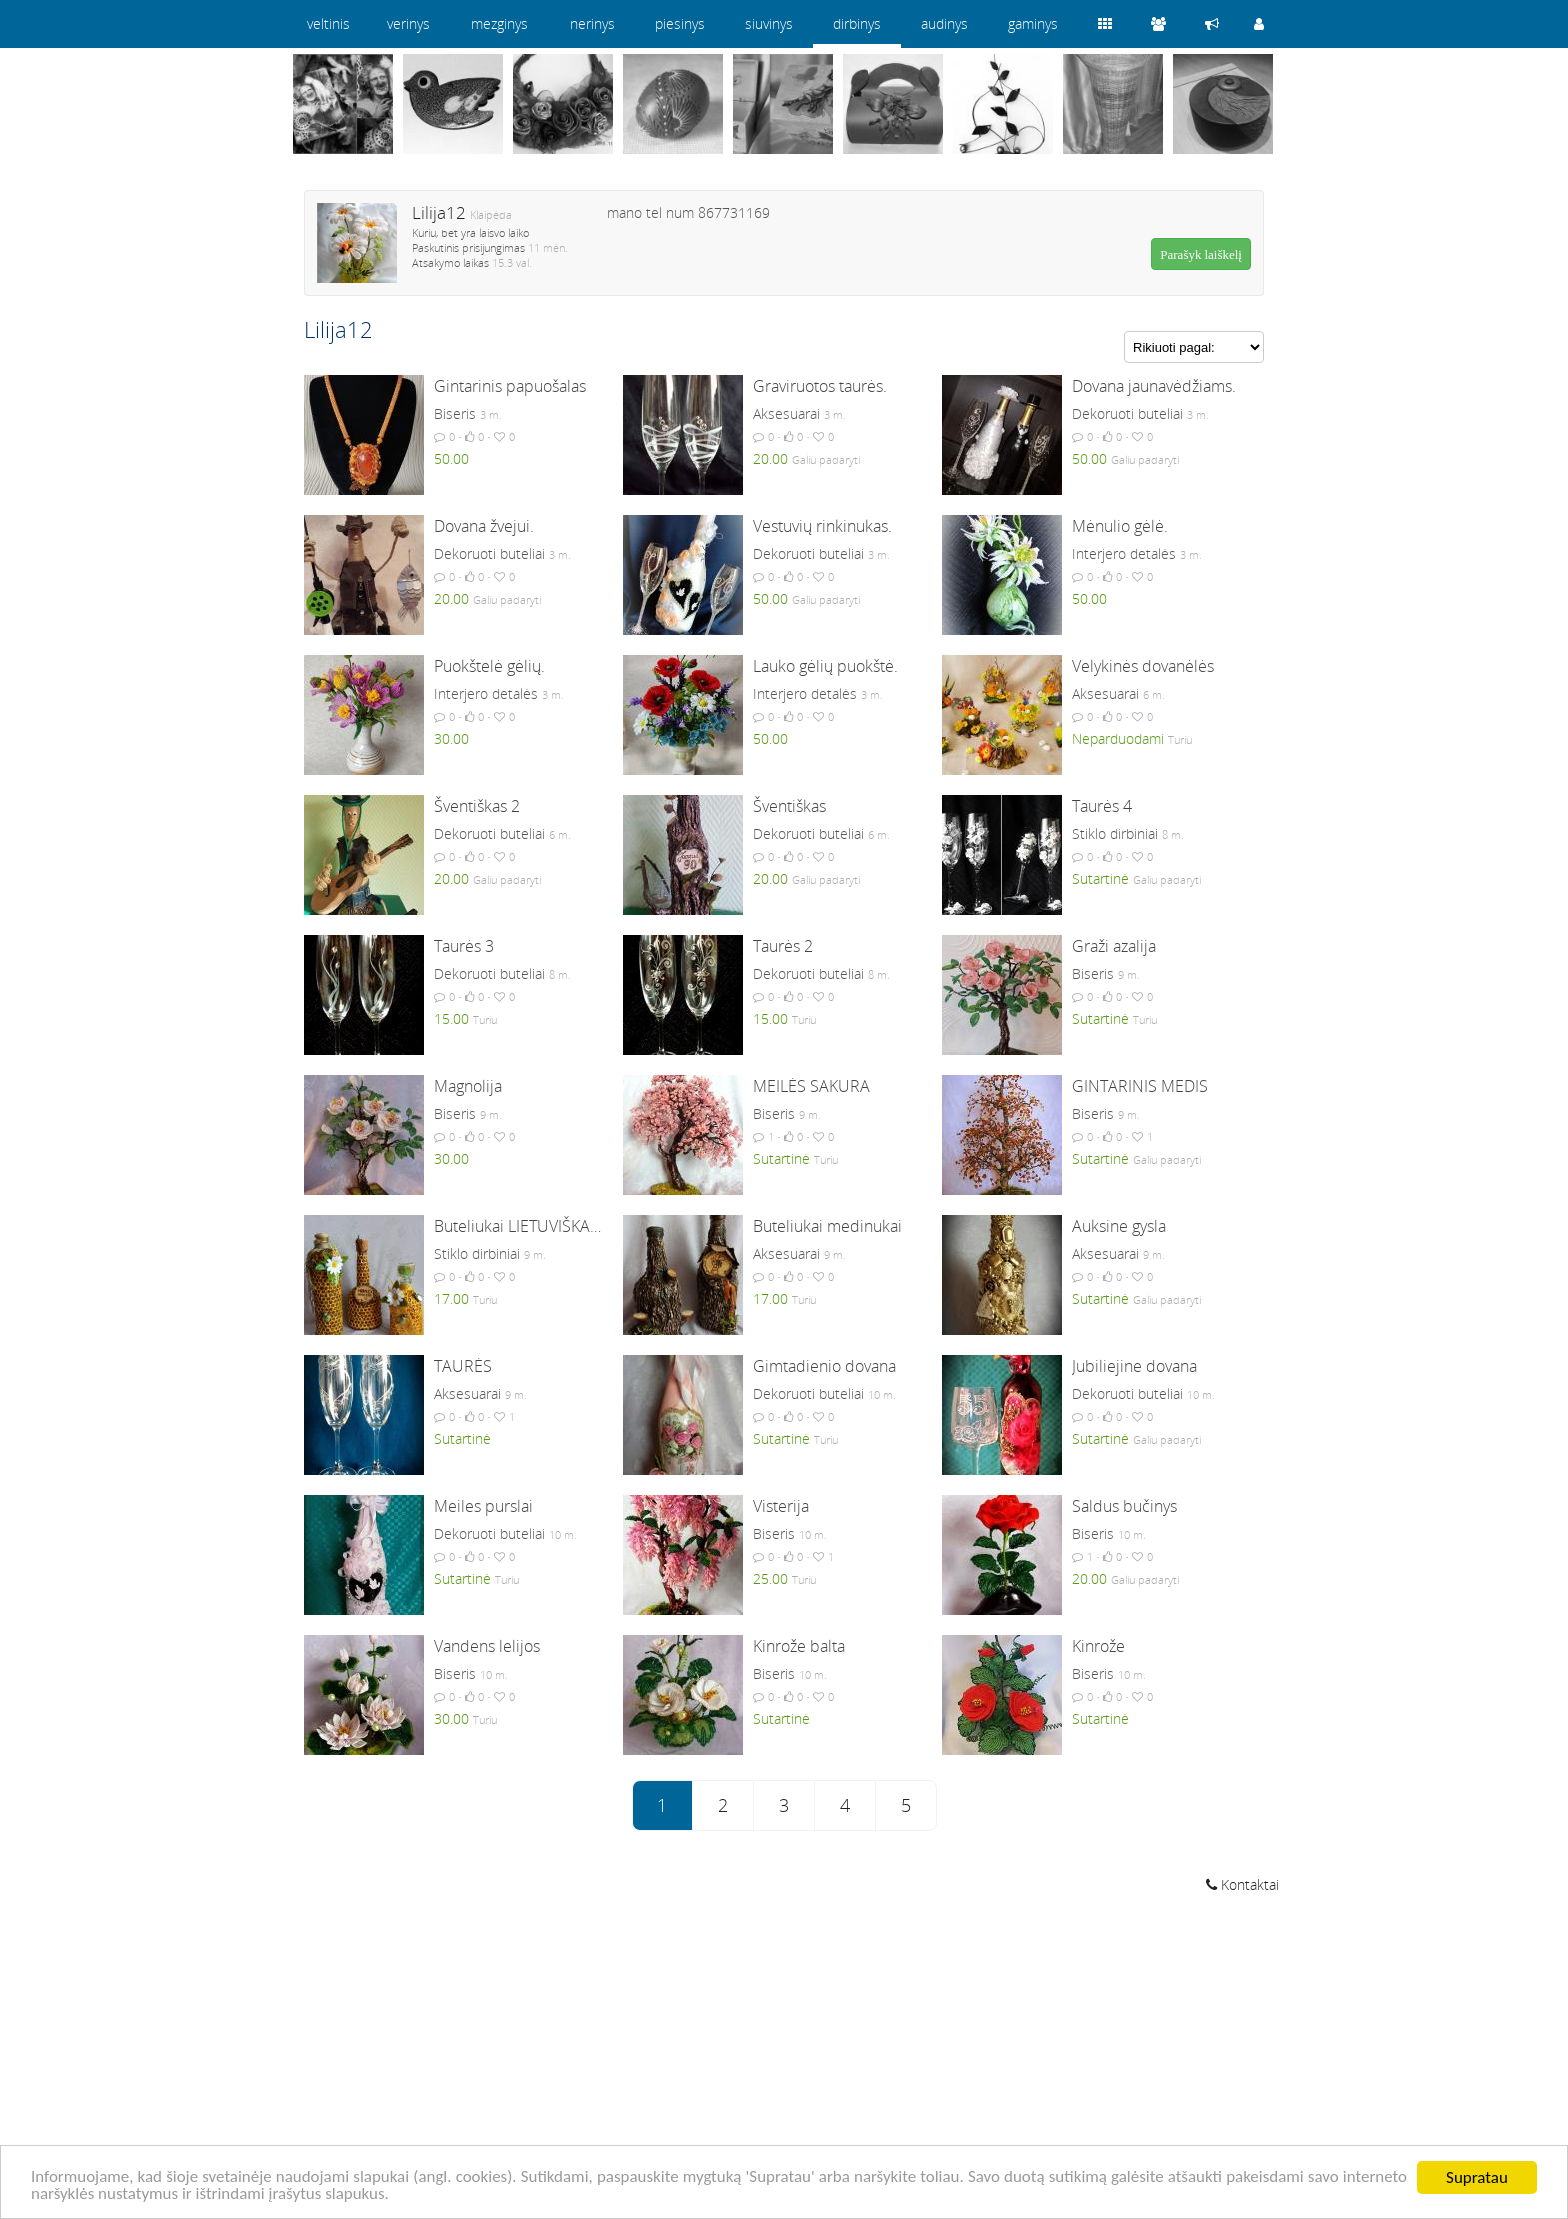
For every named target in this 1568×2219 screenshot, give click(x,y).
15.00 (451, 1018)
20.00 (770, 458)
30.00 (451, 738)
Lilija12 (439, 212)
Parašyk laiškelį (1201, 254)
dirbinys (857, 23)
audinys (944, 23)
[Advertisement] (784, 2059)
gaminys (1033, 23)
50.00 (451, 458)
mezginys (499, 23)
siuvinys (769, 23)
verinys (408, 23)
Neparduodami (1118, 738)
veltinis (328, 23)
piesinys (680, 23)
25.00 (770, 1578)
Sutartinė (1100, 878)
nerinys (592, 23)
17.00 (451, 1298)
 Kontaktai (1242, 1884)
